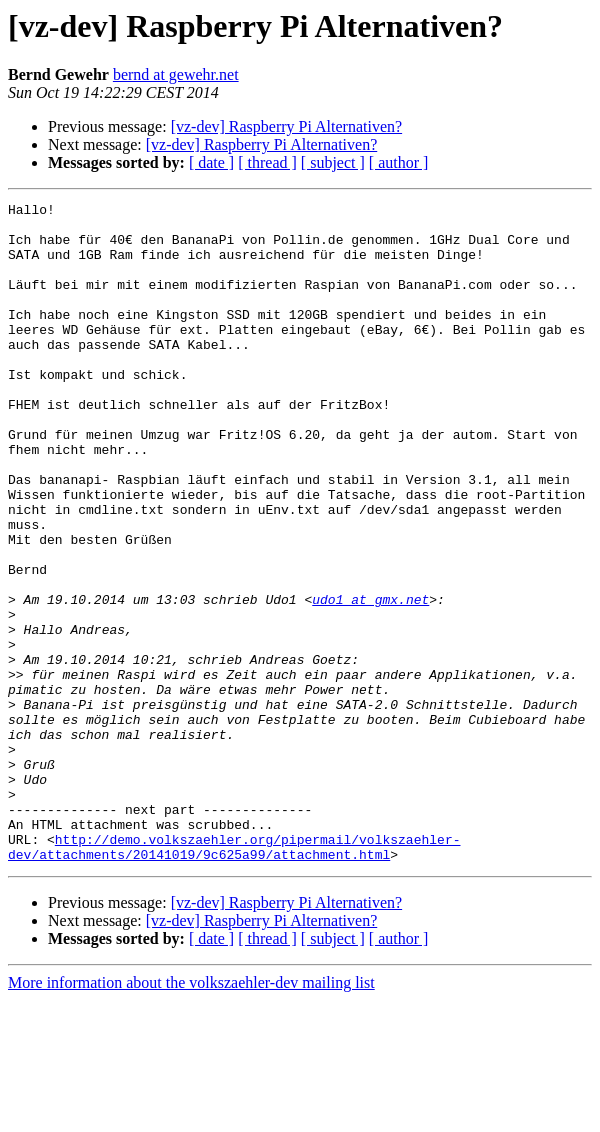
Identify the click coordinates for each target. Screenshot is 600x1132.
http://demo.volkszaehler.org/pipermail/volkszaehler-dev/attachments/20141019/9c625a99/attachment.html (234, 977)
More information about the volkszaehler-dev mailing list (191, 1114)
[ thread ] (267, 162)
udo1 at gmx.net (370, 680)
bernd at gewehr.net (176, 74)
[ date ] (211, 162)
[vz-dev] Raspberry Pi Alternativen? (286, 126)
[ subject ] (333, 162)
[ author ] (399, 162)
